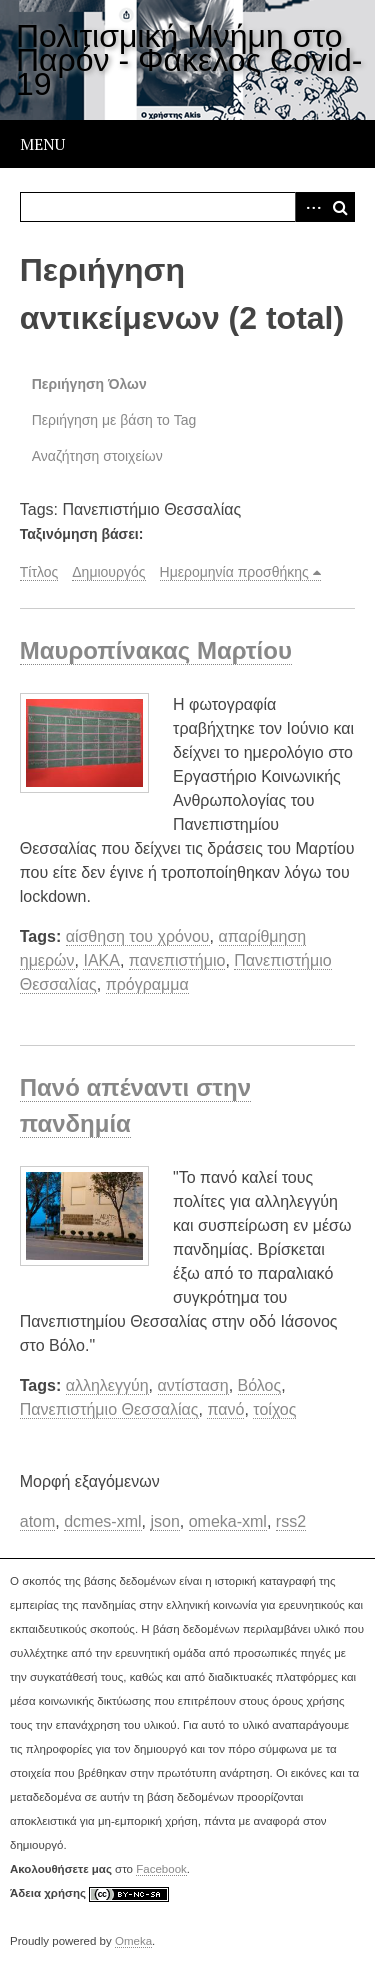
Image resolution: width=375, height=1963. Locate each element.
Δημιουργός (108, 572)
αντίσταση (193, 1385)
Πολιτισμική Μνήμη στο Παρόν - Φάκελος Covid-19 (189, 60)
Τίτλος (39, 572)
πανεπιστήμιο (177, 960)
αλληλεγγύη (107, 1385)
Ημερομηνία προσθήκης (234, 572)
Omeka (133, 1941)
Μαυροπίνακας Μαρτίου (156, 650)
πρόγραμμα (147, 984)
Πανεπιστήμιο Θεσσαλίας (109, 1409)
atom (38, 1521)
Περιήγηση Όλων (89, 384)
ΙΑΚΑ (101, 960)
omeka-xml (228, 1521)
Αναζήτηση (340, 207)
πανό (225, 1409)
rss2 (291, 1521)
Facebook (161, 1869)
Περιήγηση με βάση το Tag (114, 420)
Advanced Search (310, 207)
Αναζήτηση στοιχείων (97, 456)
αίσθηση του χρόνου (138, 936)
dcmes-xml (102, 1521)
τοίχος (274, 1409)
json (164, 1521)
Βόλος (260, 1385)
